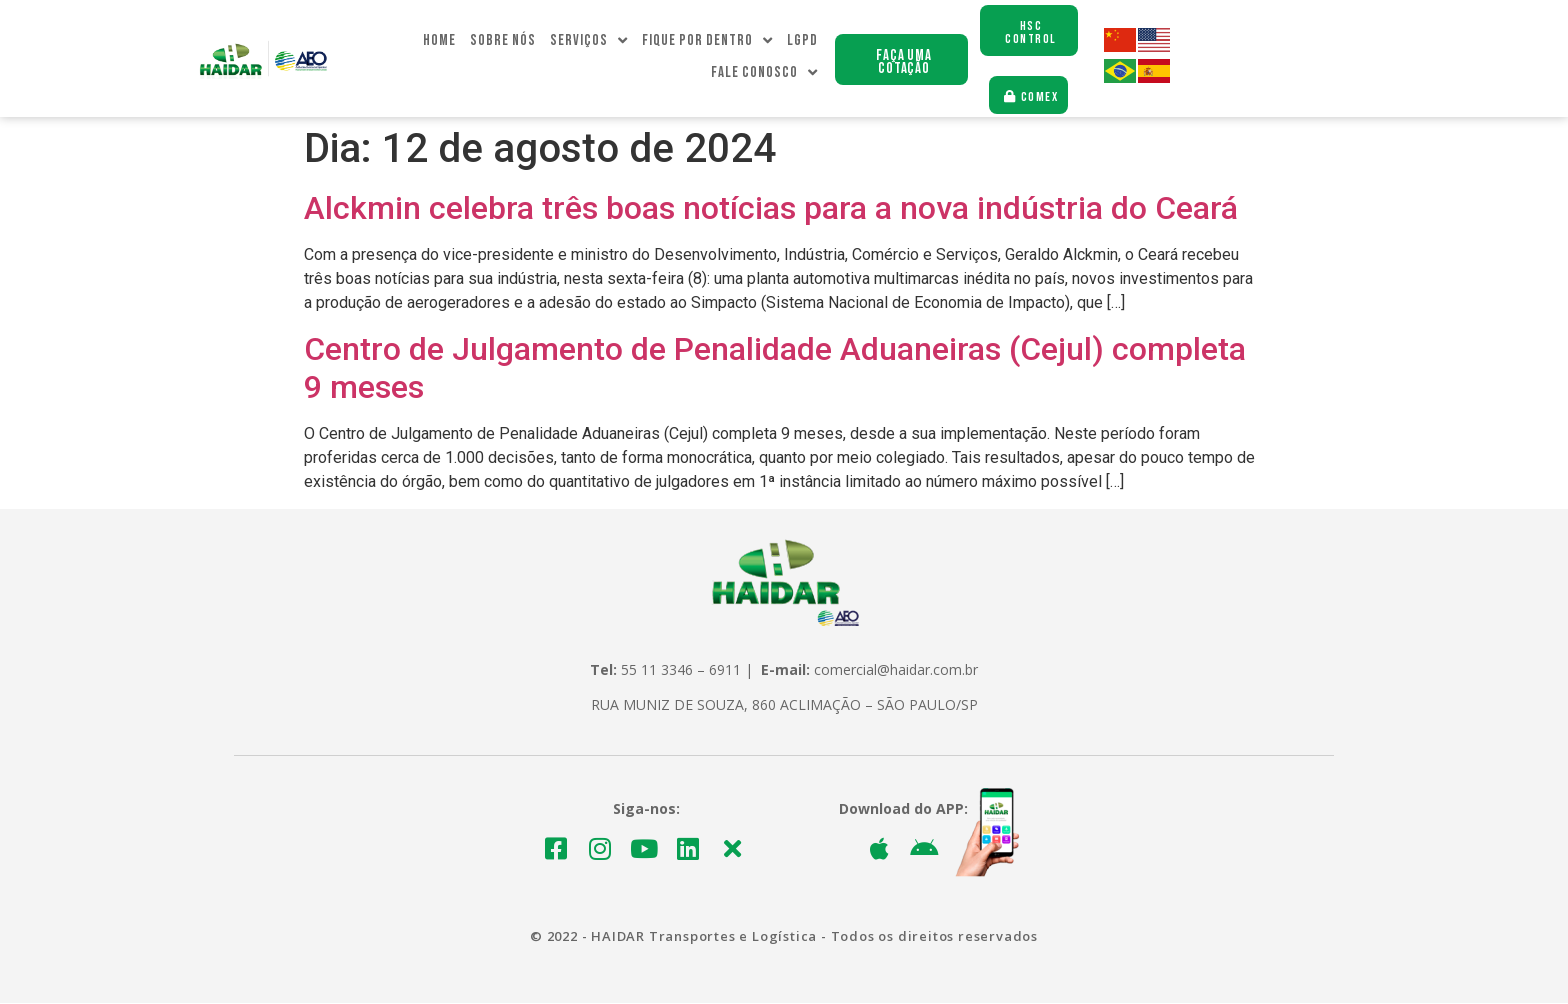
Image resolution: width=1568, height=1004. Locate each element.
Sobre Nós (503, 41)
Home (439, 41)
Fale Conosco (764, 74)
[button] (901, 60)
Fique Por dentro (707, 42)
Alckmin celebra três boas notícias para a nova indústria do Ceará (771, 209)
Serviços (589, 42)
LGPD (802, 41)
